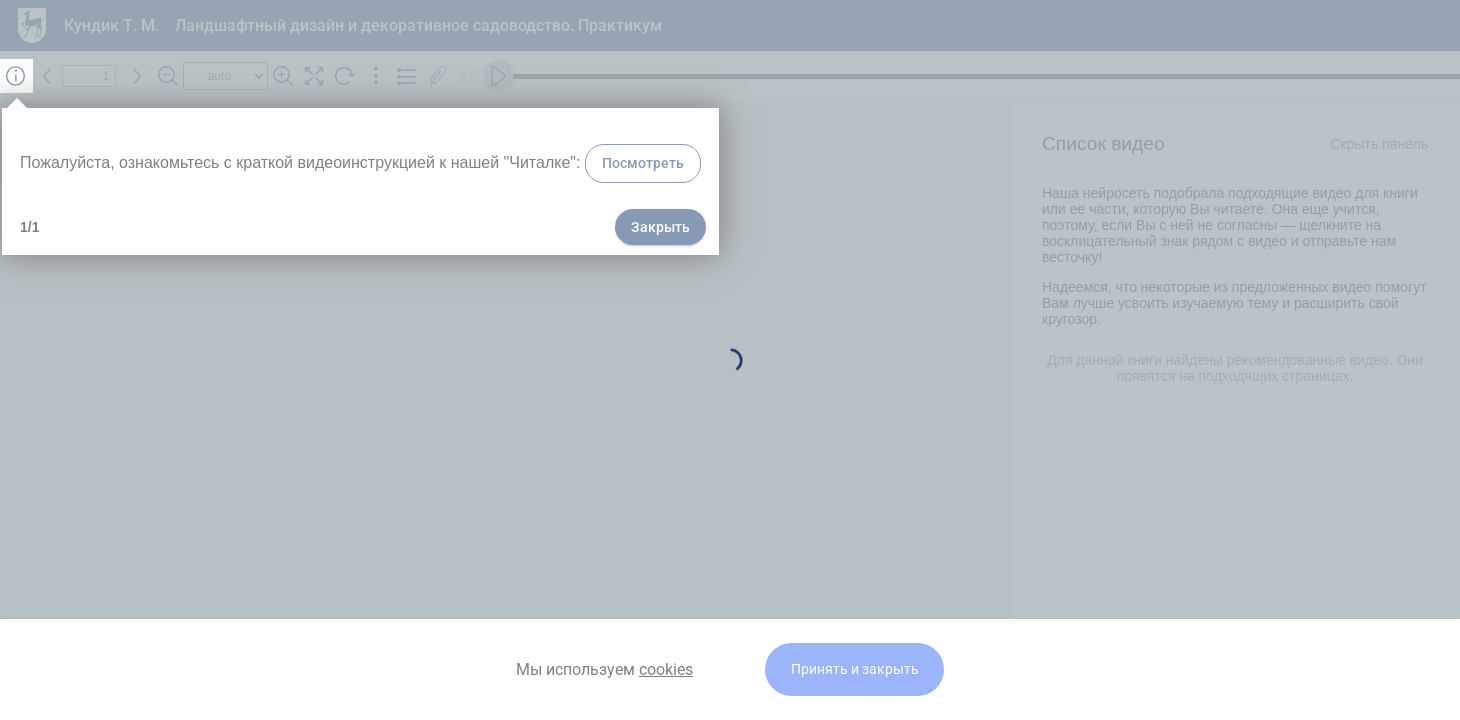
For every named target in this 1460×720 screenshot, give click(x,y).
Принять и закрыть (855, 669)
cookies (666, 669)
